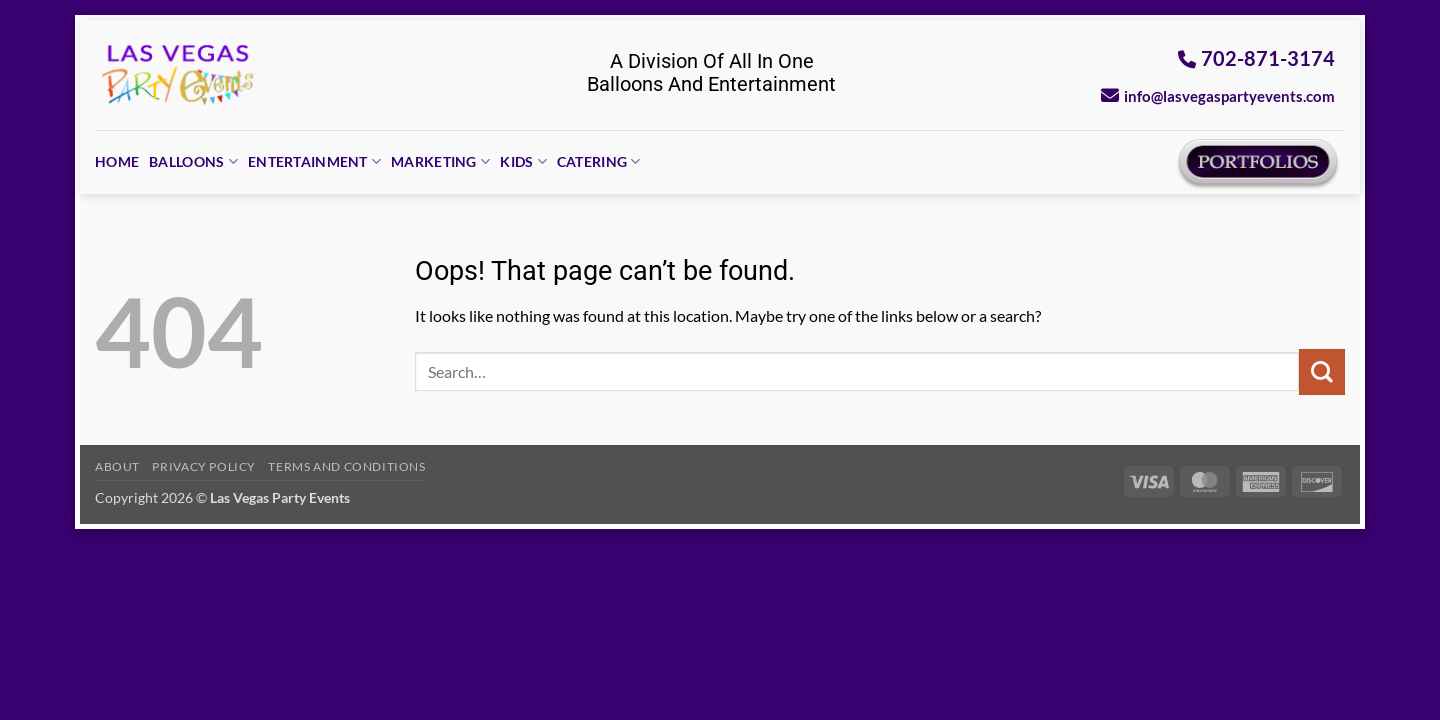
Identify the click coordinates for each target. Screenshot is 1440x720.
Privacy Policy (204, 466)
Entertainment (314, 161)
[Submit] (1322, 371)
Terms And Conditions (346, 466)
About (117, 466)
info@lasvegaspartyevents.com (1218, 95)
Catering (599, 161)
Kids (523, 161)
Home (117, 161)
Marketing (440, 161)
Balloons (193, 161)
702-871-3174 (1256, 58)
